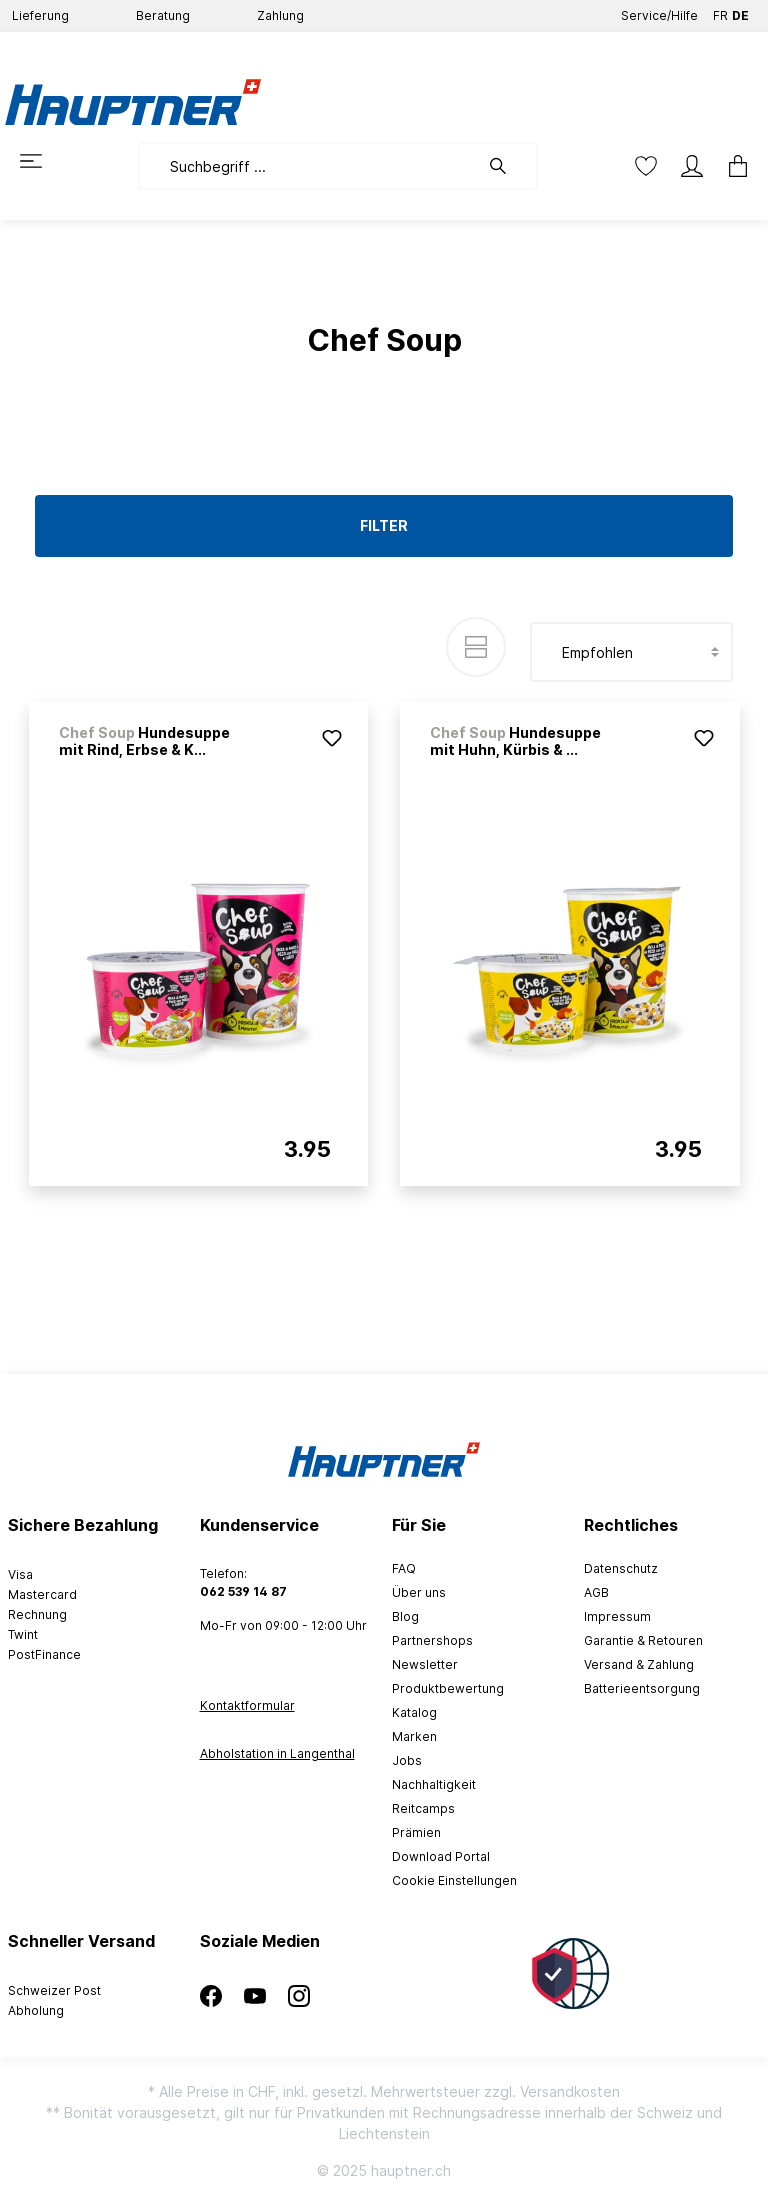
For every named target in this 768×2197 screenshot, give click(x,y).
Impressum (617, 1616)
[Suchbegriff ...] (308, 166)
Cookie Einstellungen (454, 1880)
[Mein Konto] (692, 166)
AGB (596, 1592)
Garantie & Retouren (643, 1640)
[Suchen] (508, 166)
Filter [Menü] (384, 525)
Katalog (414, 1712)
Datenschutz (621, 1568)
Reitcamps (423, 1808)
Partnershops (432, 1640)
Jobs (407, 1760)
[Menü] (31, 161)
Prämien (416, 1832)
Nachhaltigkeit (434, 1784)
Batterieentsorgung (642, 1688)
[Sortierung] (631, 652)
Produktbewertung (448, 1688)
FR (720, 11)
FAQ (404, 1568)
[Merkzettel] (646, 166)
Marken (414, 1736)
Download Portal (441, 1856)
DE (740, 11)
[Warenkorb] (738, 166)
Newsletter (425, 1664)
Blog (405, 1616)
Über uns (419, 1592)
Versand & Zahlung (639, 1664)
